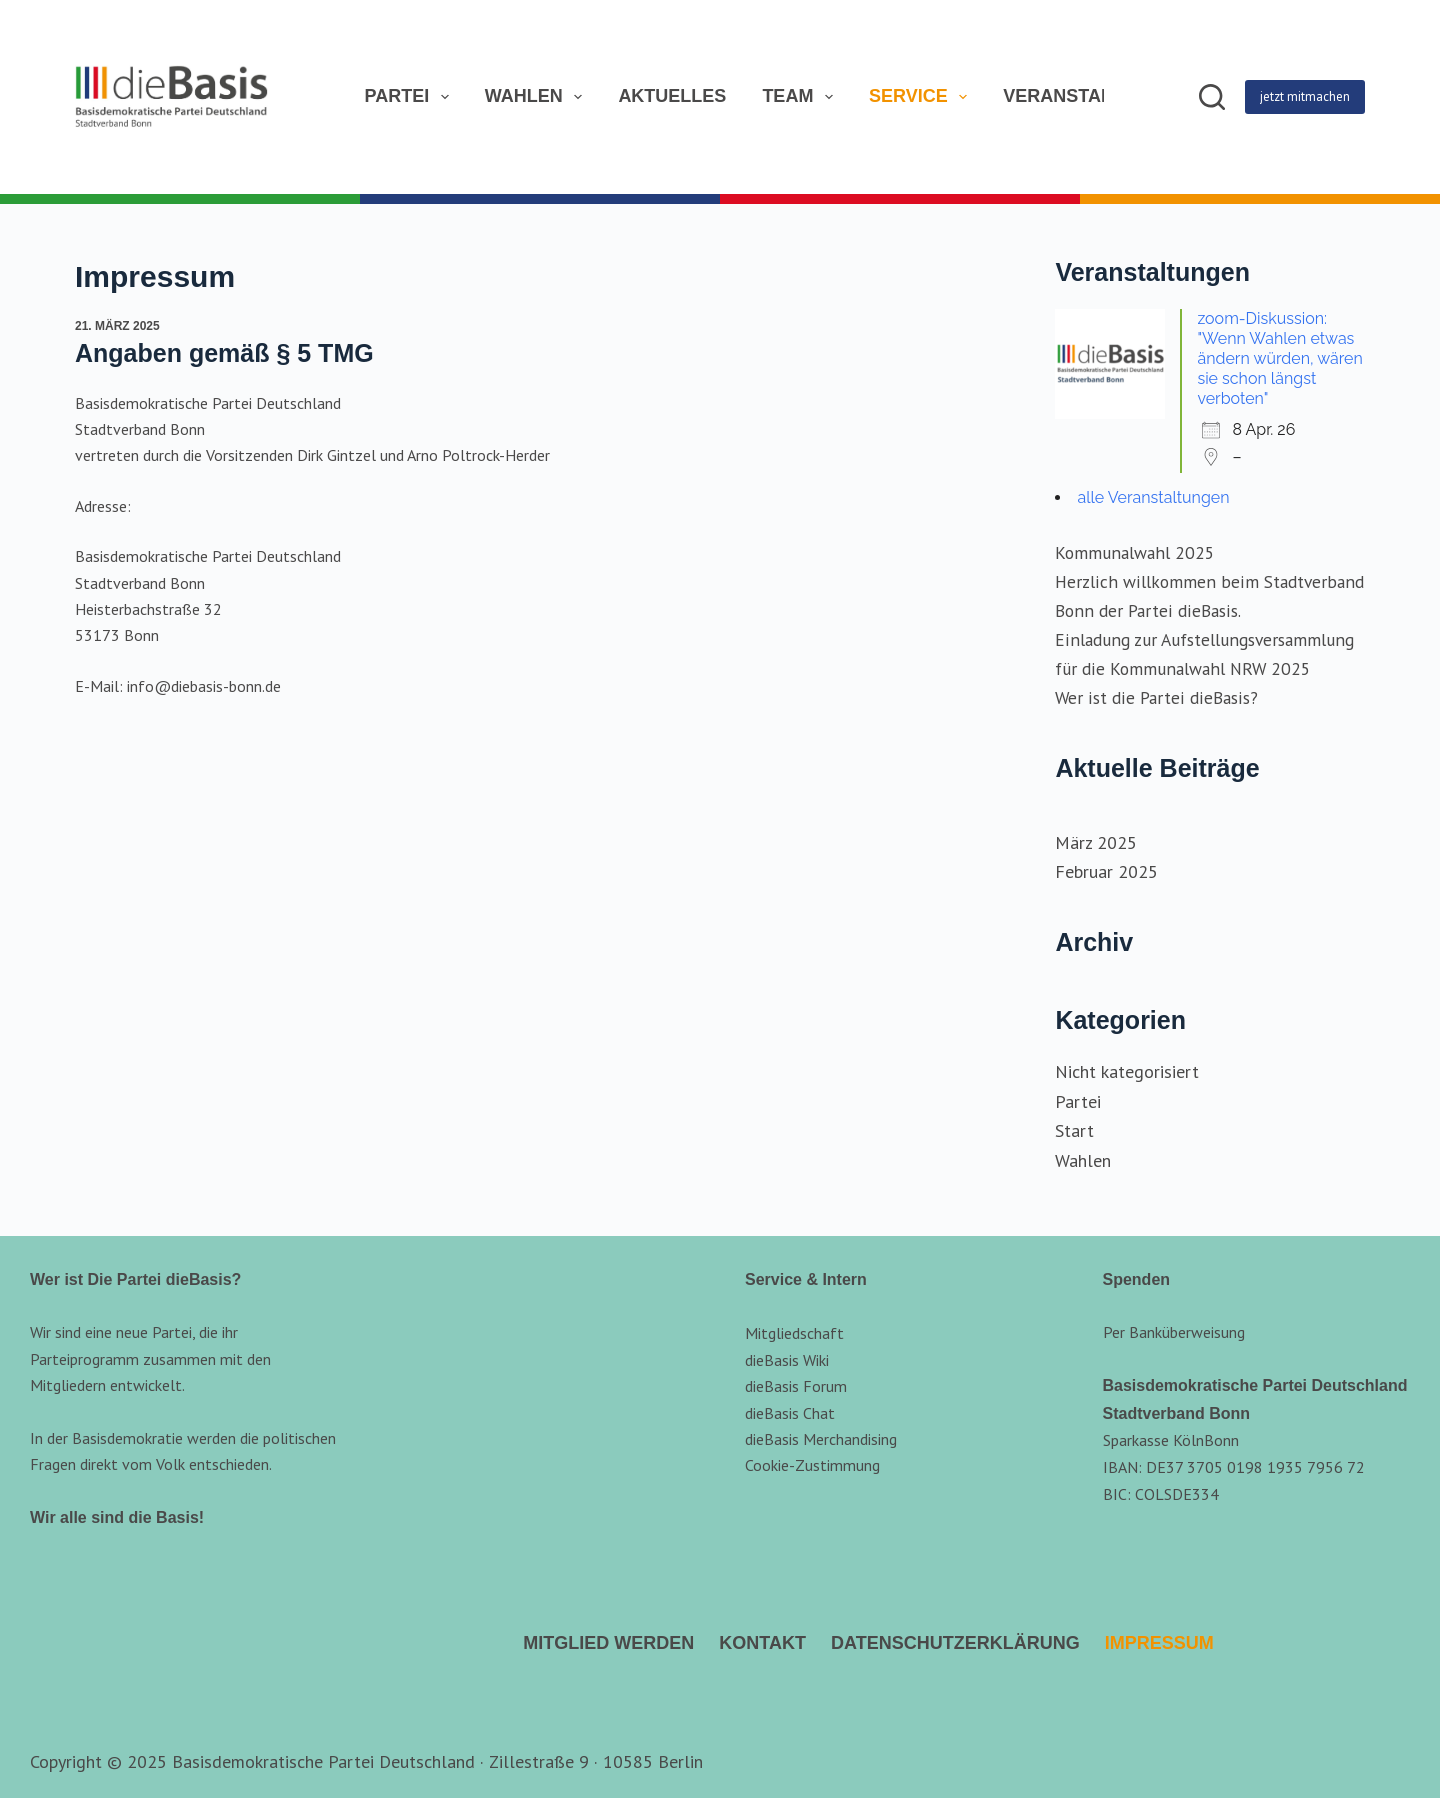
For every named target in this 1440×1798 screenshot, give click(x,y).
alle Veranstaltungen (1153, 497)
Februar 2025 (1106, 871)
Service (919, 97)
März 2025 (1096, 842)
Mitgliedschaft (794, 1333)
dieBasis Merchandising (821, 1439)
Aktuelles (672, 96)
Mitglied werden (608, 1643)
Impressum (1159, 1643)
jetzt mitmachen (1305, 96)
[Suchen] (1212, 97)
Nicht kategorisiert (1127, 1071)
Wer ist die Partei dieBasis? (1156, 697)
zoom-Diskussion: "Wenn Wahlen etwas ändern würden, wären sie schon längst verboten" (1279, 358)
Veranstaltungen (1094, 96)
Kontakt (762, 1643)
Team (798, 97)
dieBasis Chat (790, 1413)
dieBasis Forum (796, 1386)
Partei (408, 97)
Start (1074, 1130)
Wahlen (535, 97)
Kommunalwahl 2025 (1135, 552)
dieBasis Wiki (787, 1360)
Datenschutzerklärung (955, 1643)
